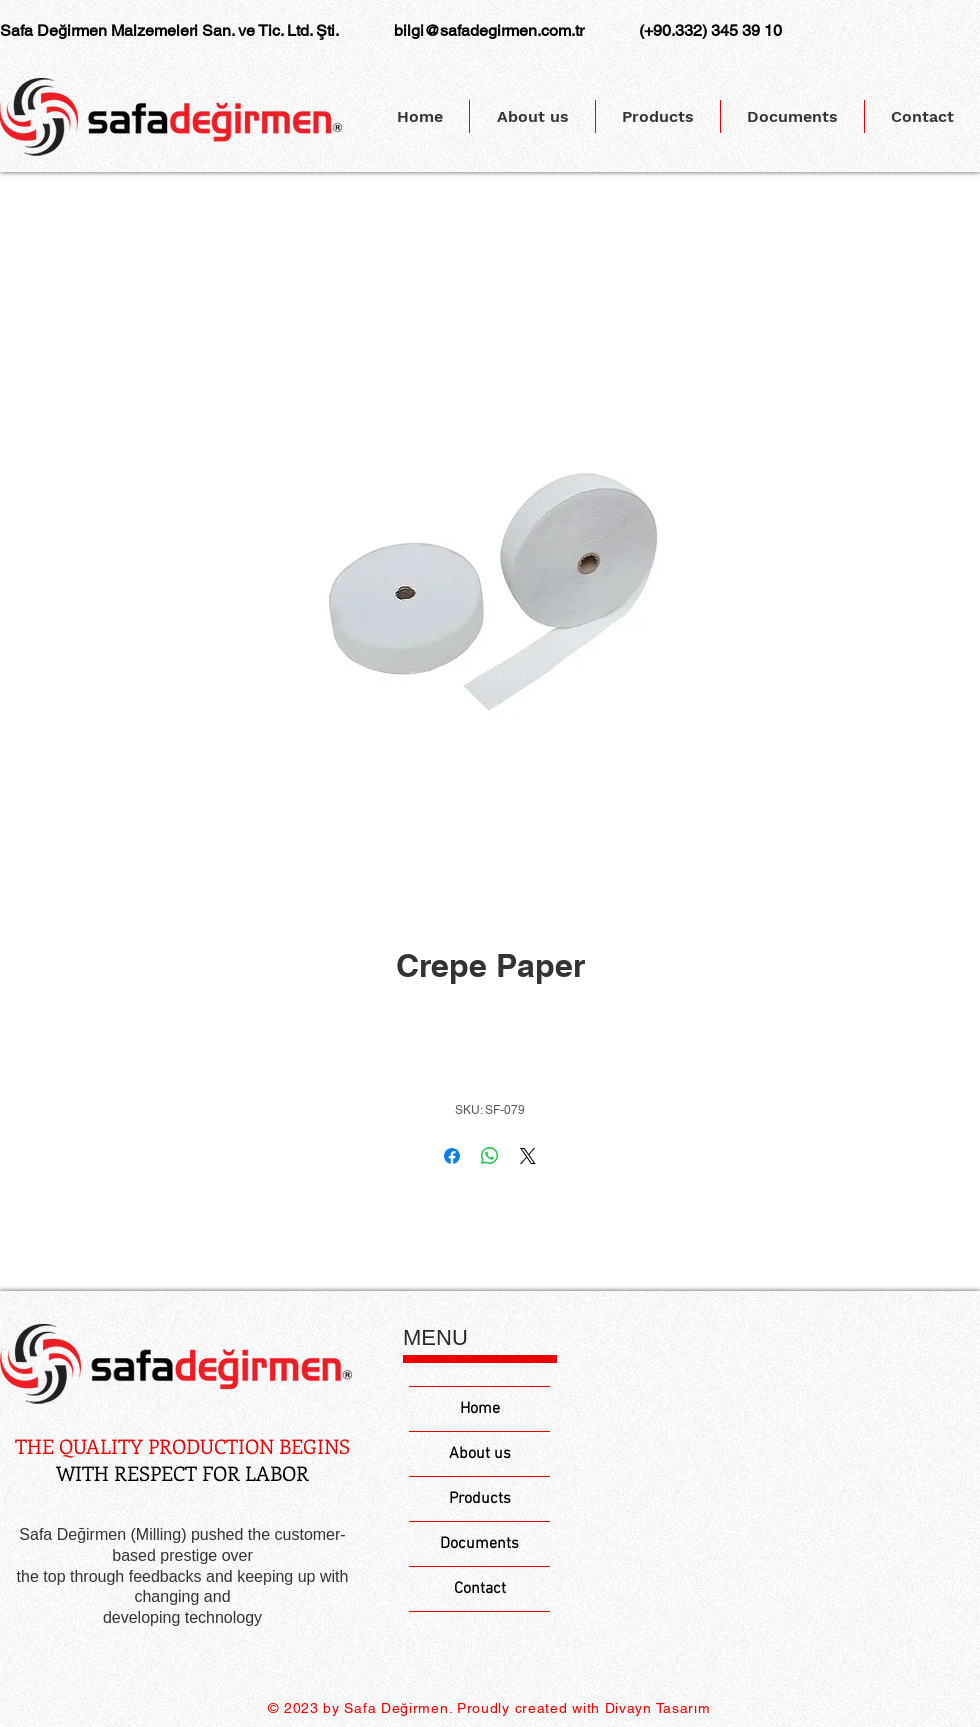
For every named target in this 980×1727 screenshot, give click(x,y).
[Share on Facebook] (452, 1156)
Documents (479, 1544)
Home (480, 1409)
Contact (480, 1589)
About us (480, 1454)
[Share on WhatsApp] (490, 1156)
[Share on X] (528, 1156)
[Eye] (176, 1364)
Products (480, 1499)
